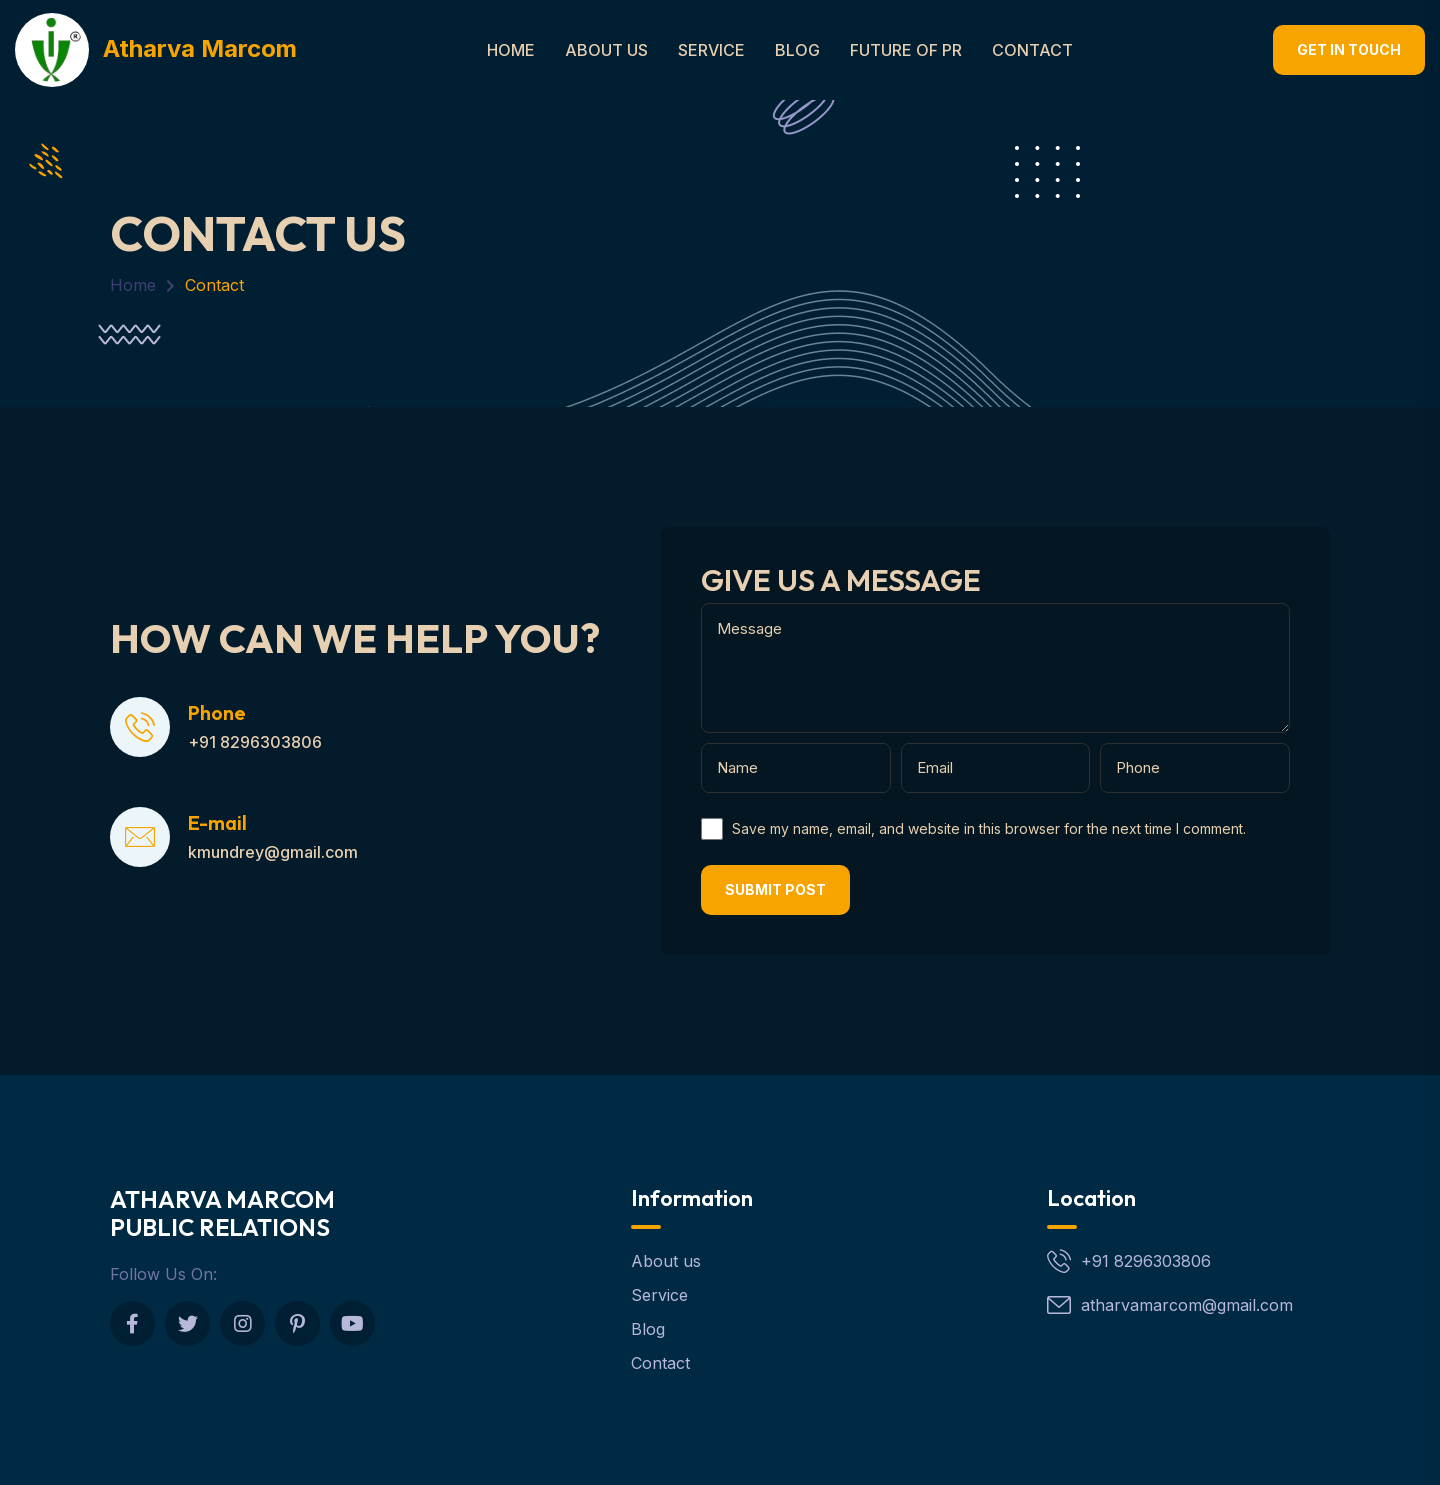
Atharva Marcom (156, 48)
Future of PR (906, 50)
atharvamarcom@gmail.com (1187, 1305)
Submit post (775, 889)
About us (666, 1261)
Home (511, 50)
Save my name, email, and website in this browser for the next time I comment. (989, 828)
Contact (1032, 50)
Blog (797, 50)
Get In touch (1349, 49)
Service (711, 50)
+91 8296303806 (1146, 1261)
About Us (606, 50)
